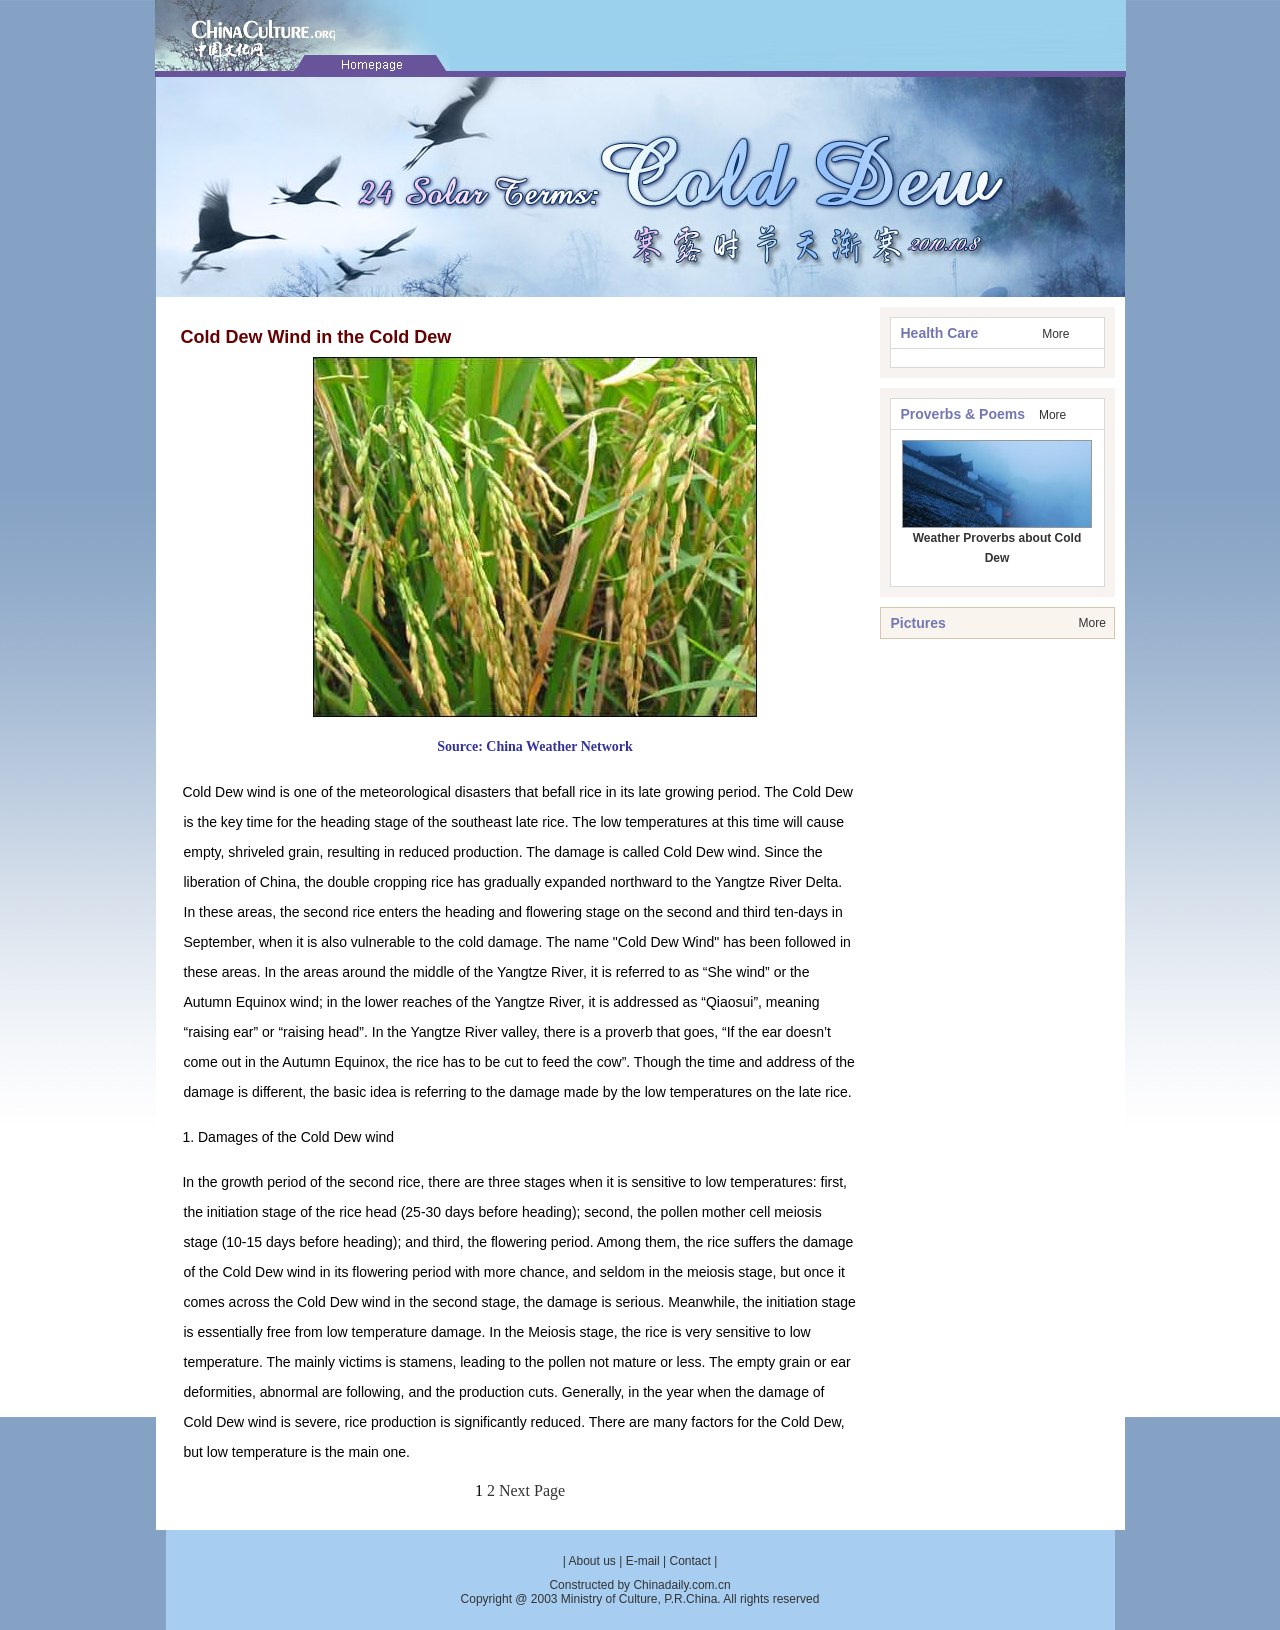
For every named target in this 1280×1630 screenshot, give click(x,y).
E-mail (643, 1561)
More (1055, 334)
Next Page (532, 1490)
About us (592, 1561)
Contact (689, 1561)
